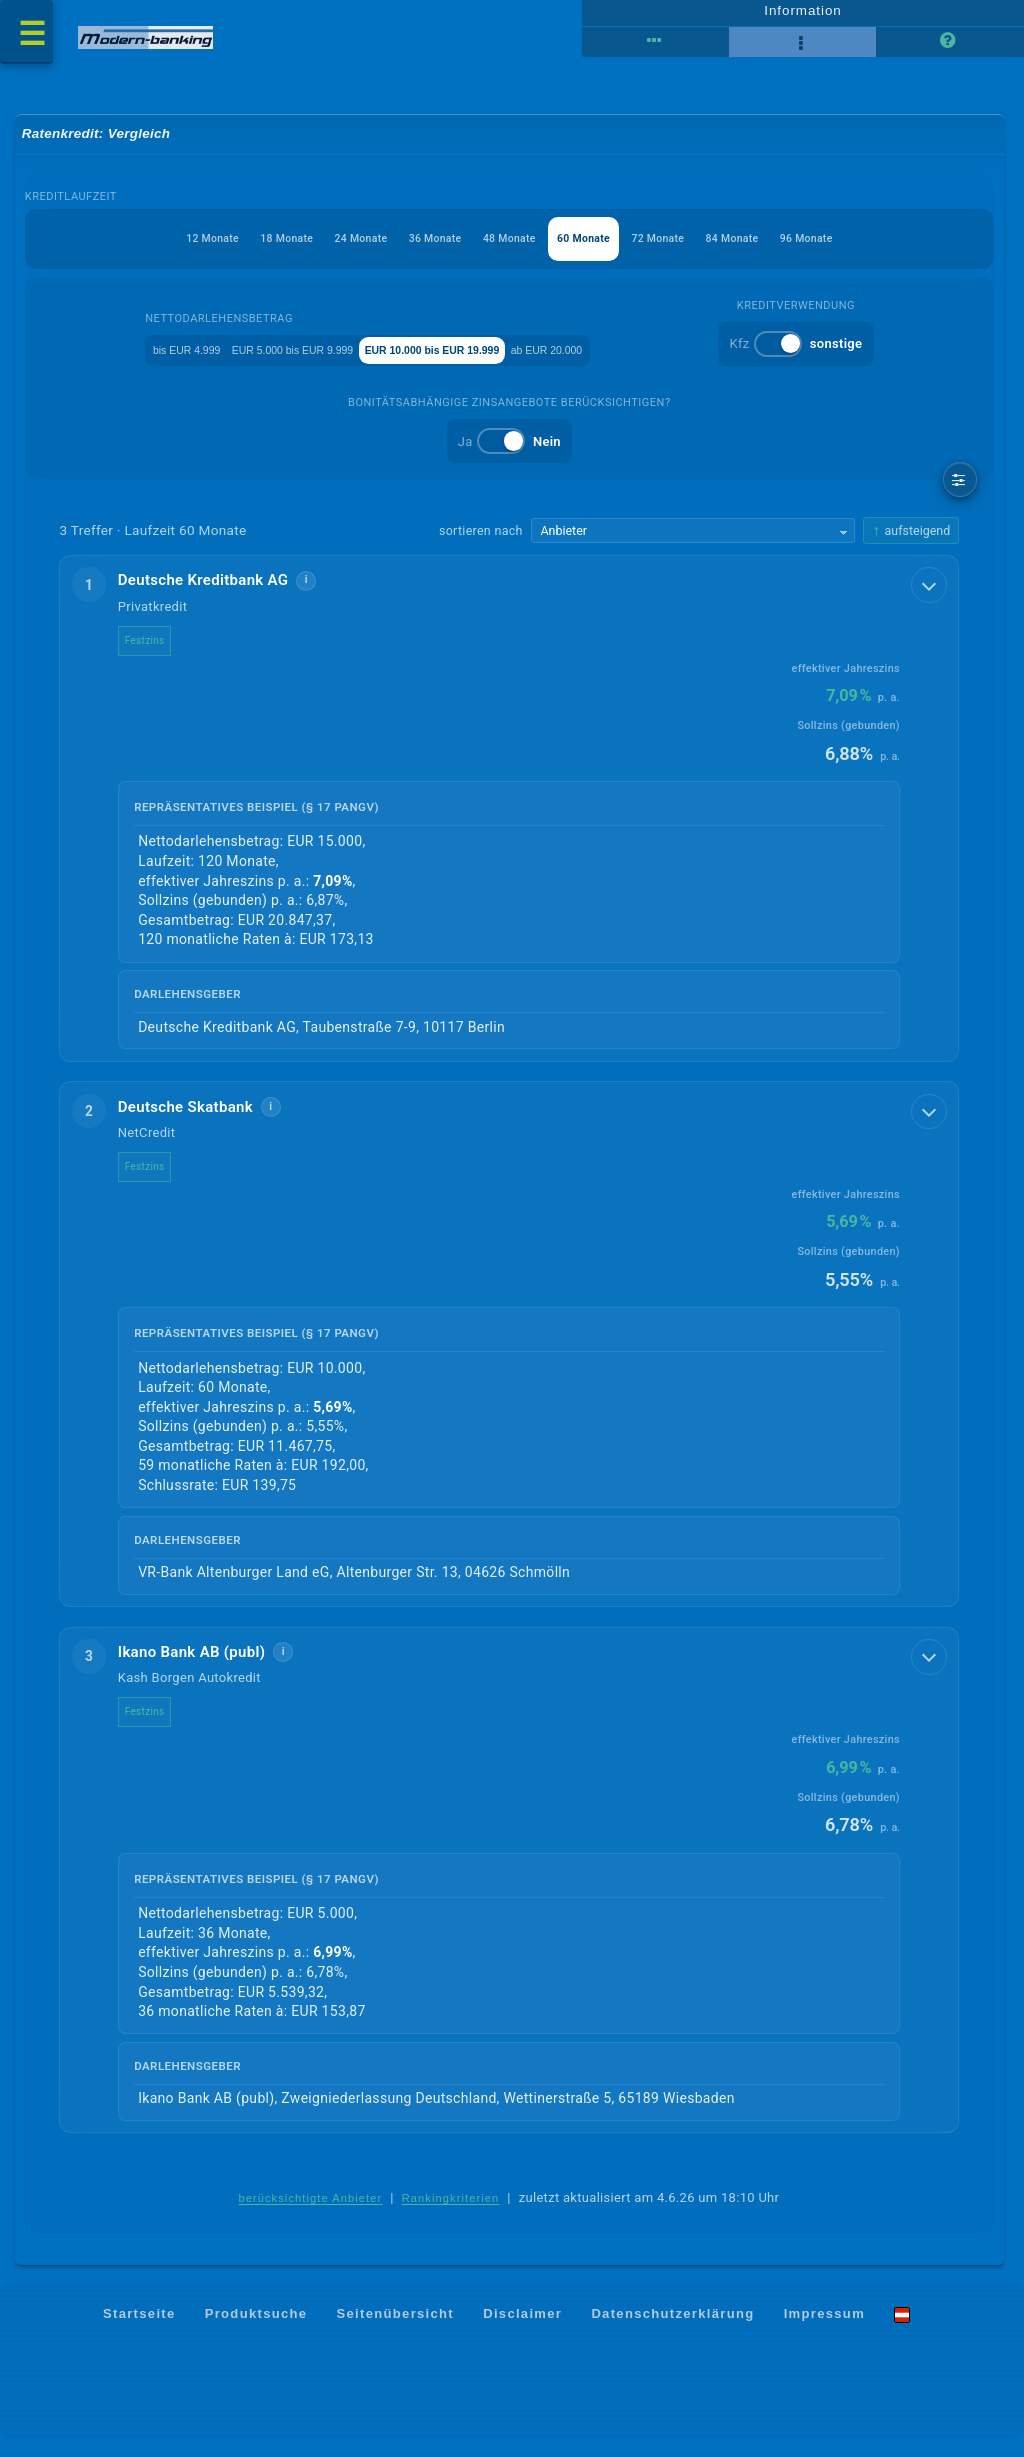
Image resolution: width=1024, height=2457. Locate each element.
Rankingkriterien (451, 2217)
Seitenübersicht (395, 2331)
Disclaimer (522, 2331)
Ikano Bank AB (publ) (206, 1669)
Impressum (824, 2331)
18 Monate (238, 251)
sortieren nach (481, 544)
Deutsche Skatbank (199, 1122)
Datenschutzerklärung (672, 2331)
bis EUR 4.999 (145, 361)
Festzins (159, 654)
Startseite (139, 2331)
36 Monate (419, 251)
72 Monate (690, 251)
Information (802, 17)
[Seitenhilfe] (949, 50)
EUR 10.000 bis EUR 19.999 (486, 361)
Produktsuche (256, 2331)
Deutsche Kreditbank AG (217, 595)
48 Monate (509, 251)
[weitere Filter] (960, 493)
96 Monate (871, 251)
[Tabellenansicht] (655, 50)
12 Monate (147, 251)
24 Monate (328, 251)
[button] (510, 824)
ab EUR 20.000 (646, 361)
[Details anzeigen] (931, 598)
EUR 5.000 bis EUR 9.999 (294, 361)
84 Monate (780, 251)
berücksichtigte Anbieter (310, 2217)
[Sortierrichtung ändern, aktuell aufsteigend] (911, 545)
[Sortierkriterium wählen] (693, 545)
